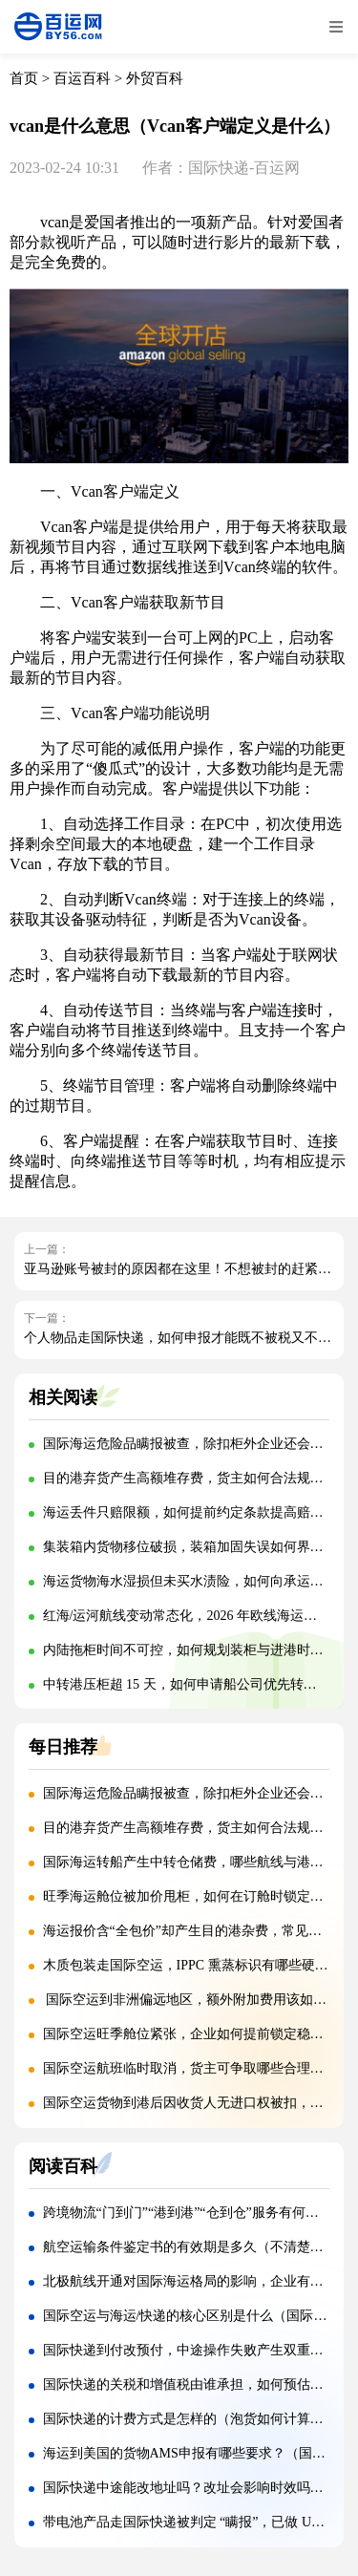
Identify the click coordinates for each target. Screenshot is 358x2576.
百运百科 (82, 78)
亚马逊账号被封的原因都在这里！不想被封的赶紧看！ (184, 1269)
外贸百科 (154, 78)
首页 (24, 78)
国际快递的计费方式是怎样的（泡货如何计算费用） (196, 2419)
